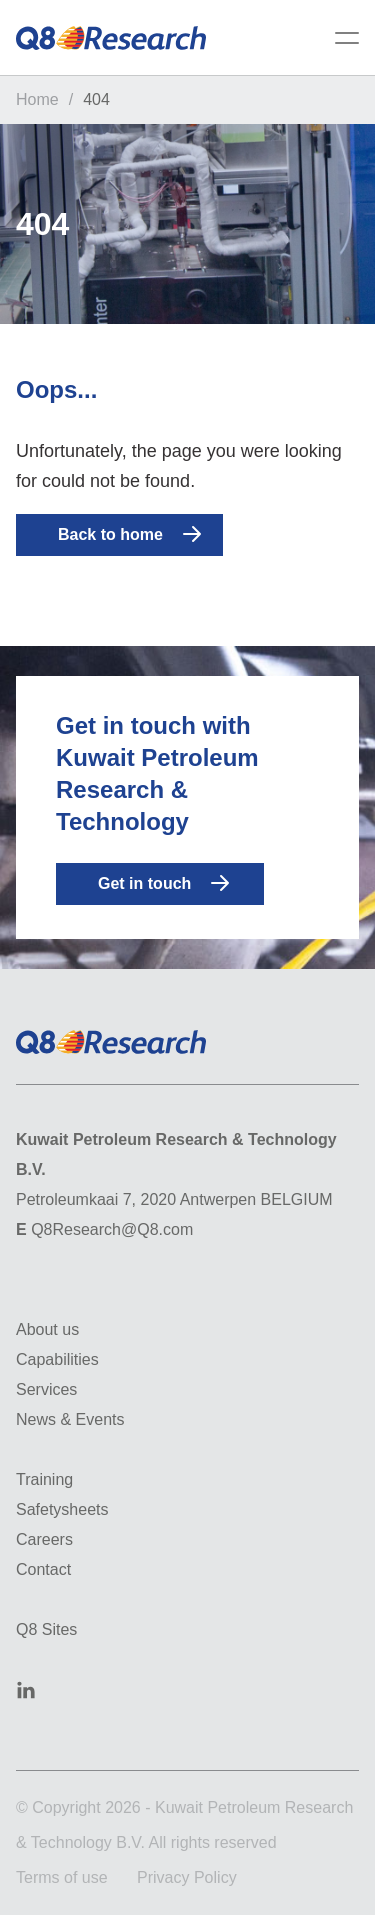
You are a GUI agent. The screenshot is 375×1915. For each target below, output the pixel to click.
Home (37, 99)
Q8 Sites (46, 1629)
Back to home (129, 534)
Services (46, 1389)
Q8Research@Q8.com (112, 1229)
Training (44, 1479)
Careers (44, 1539)
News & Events (70, 1419)
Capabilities (57, 1359)
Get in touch (163, 883)
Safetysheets (62, 1509)
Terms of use (62, 1877)
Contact (43, 1569)
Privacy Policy (187, 1877)
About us (47, 1329)
